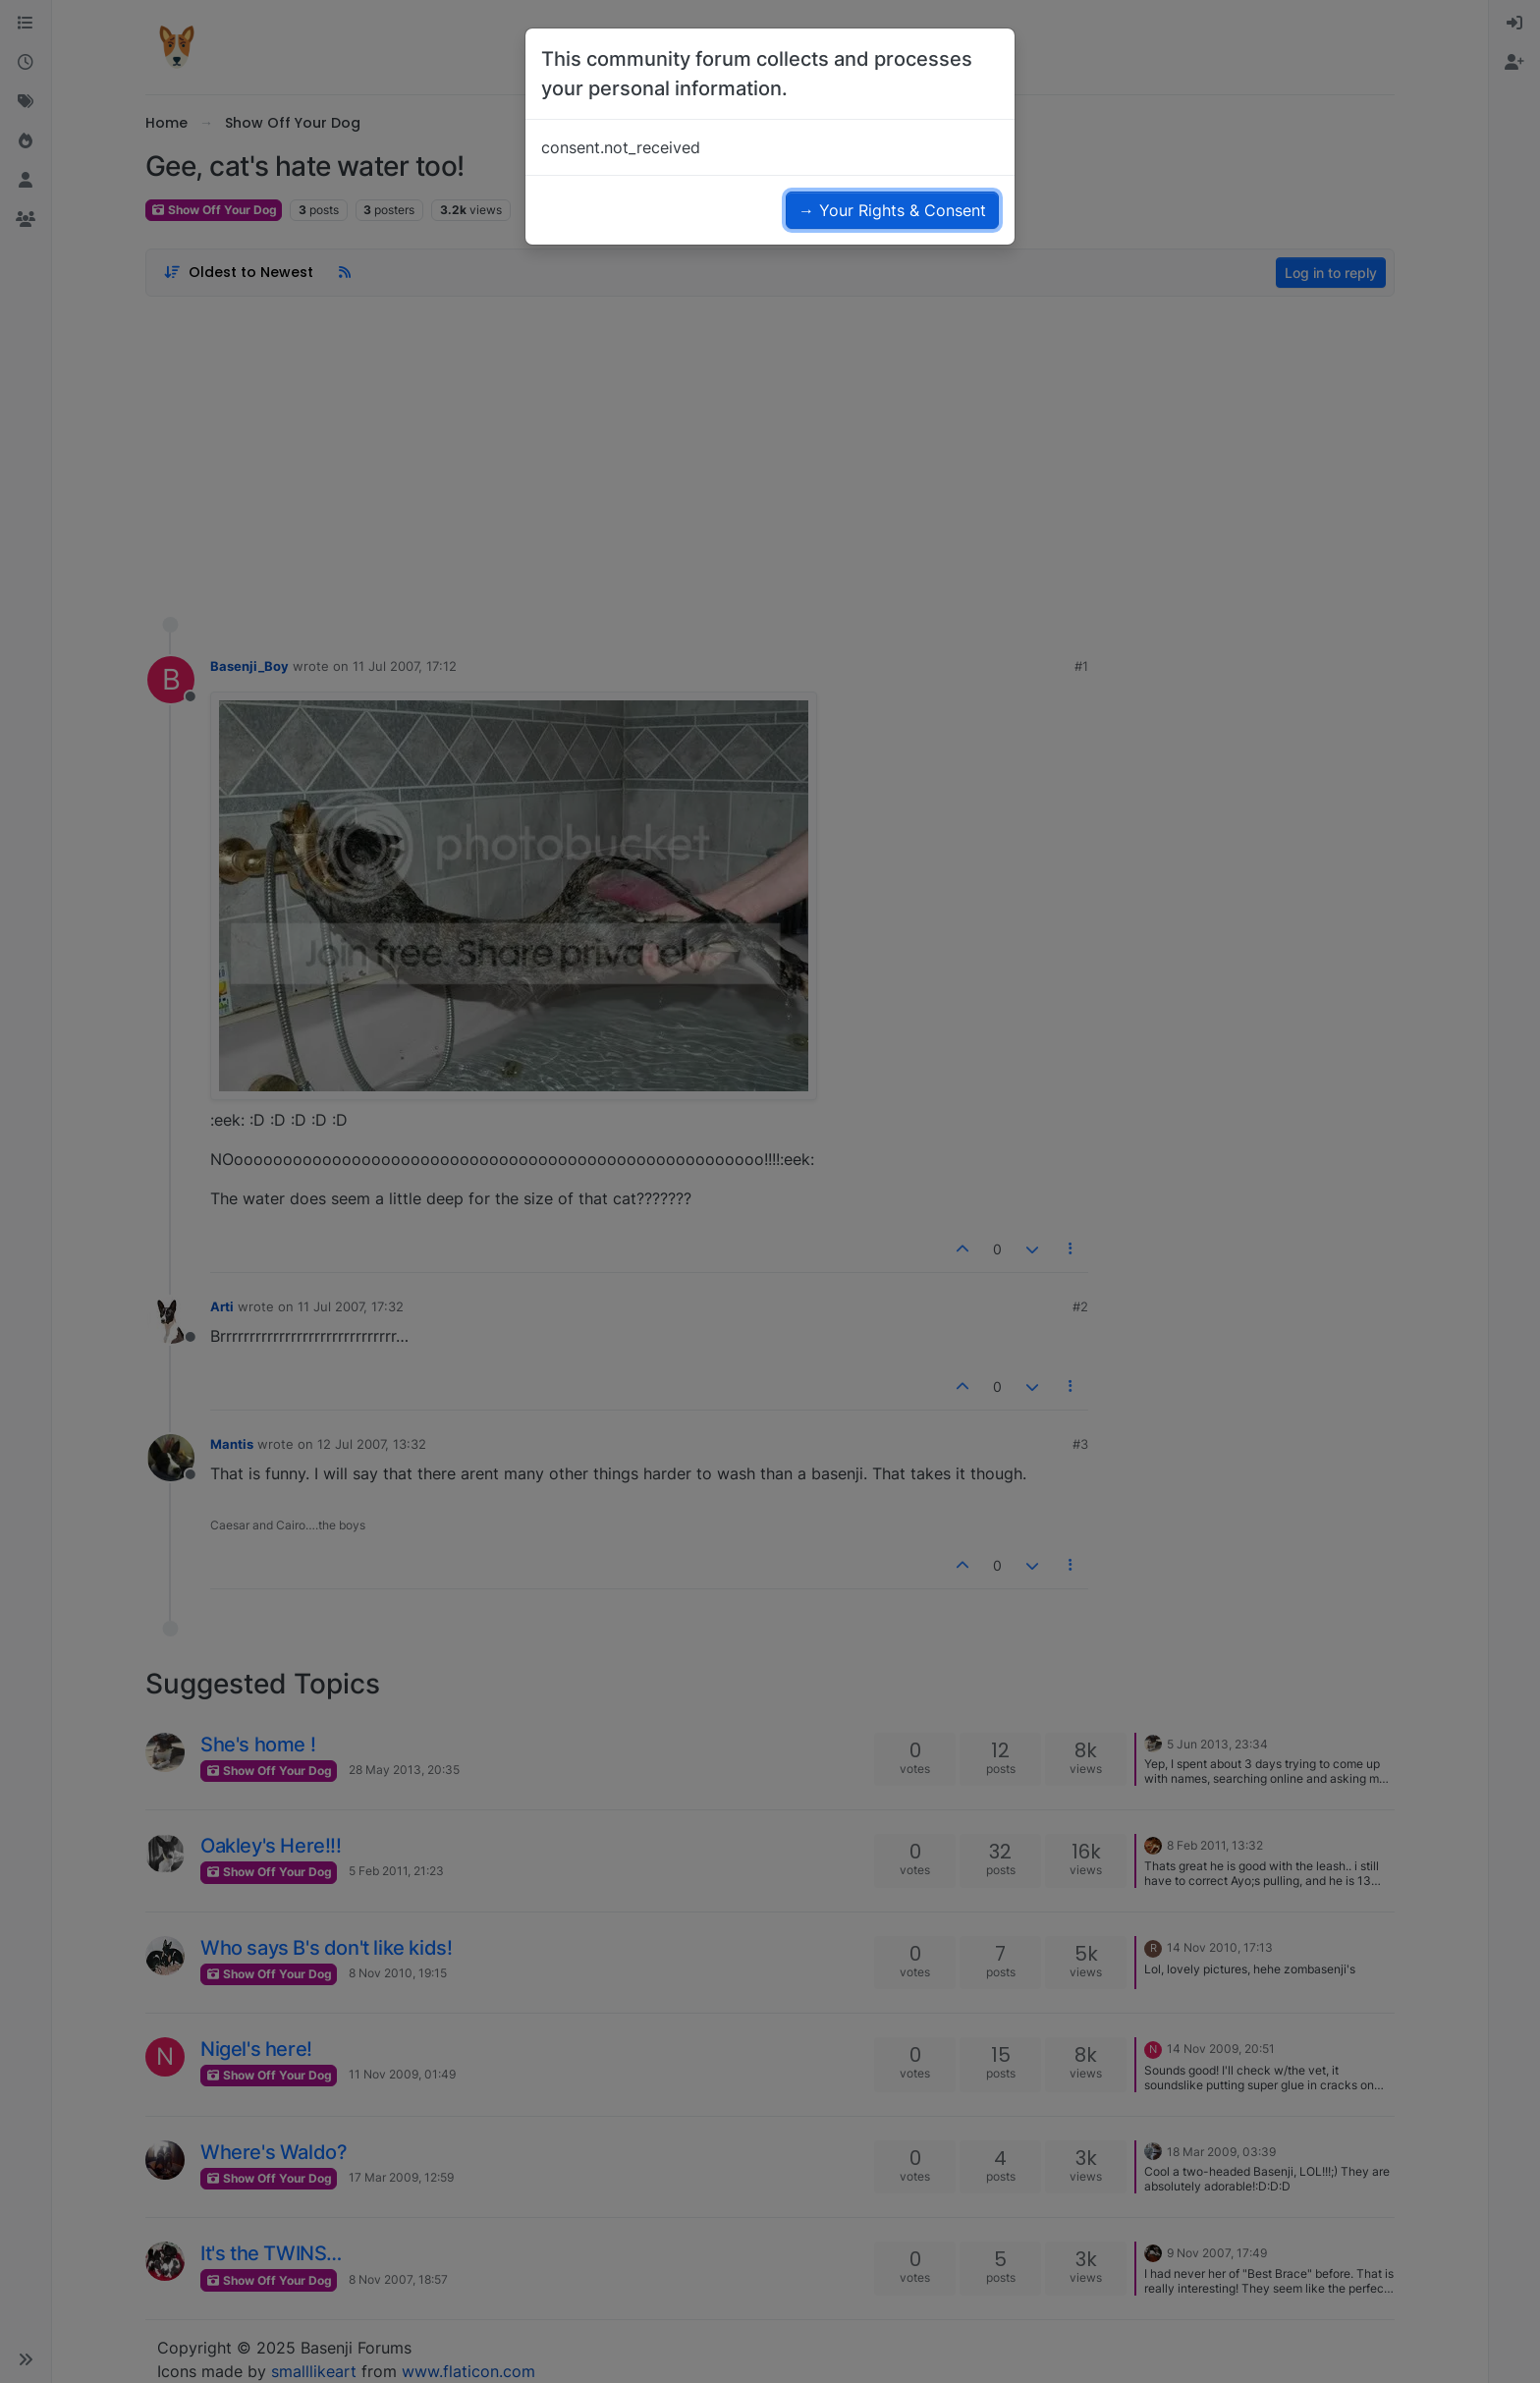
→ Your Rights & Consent (892, 210)
